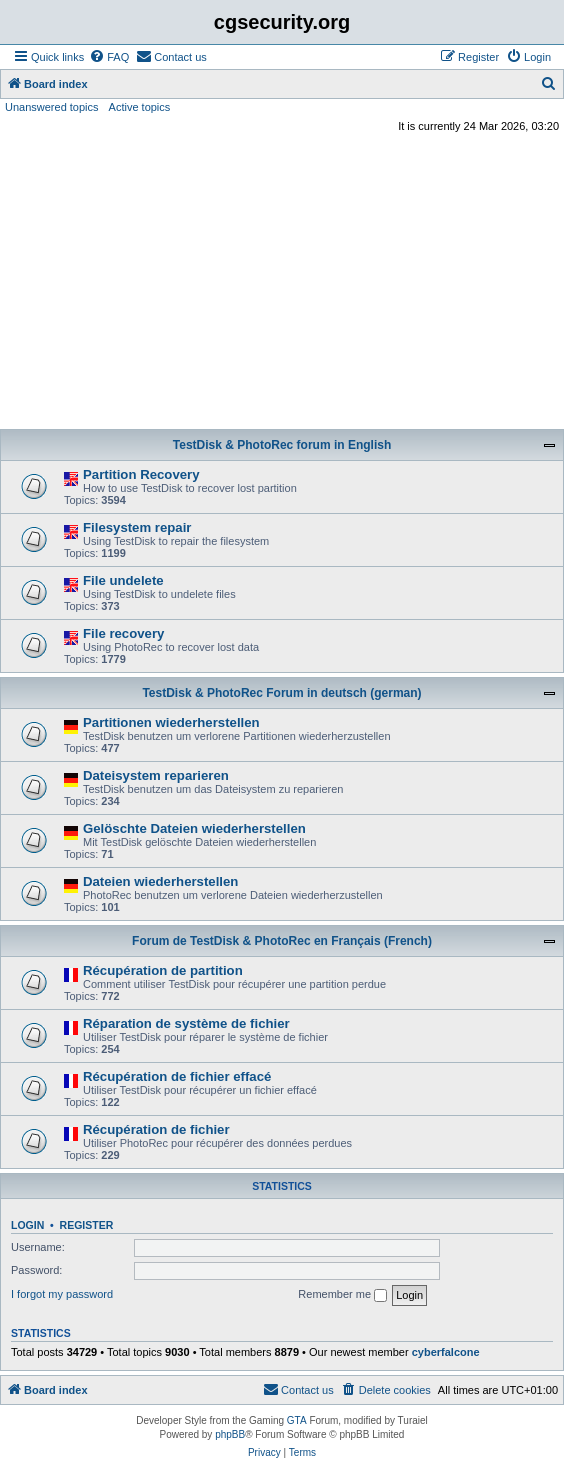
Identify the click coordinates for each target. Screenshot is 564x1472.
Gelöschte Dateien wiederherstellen (194, 828)
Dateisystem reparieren (156, 775)
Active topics (140, 107)
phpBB (230, 1434)
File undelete (123, 580)
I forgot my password (62, 1294)
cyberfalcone (446, 1352)
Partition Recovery (141, 474)
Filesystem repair (137, 527)
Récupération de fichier (156, 1129)
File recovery (123, 633)
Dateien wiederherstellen (160, 881)
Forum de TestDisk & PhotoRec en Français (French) (282, 941)
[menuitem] (109, 57)
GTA (297, 1420)
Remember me (342, 1295)
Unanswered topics (52, 107)
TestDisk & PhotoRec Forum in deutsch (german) (281, 693)
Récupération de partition (163, 970)
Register (87, 1225)
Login (27, 1225)
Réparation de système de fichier (186, 1023)
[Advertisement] (282, 284)
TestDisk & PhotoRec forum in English (282, 445)
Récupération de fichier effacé (177, 1076)
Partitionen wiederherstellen (171, 722)
